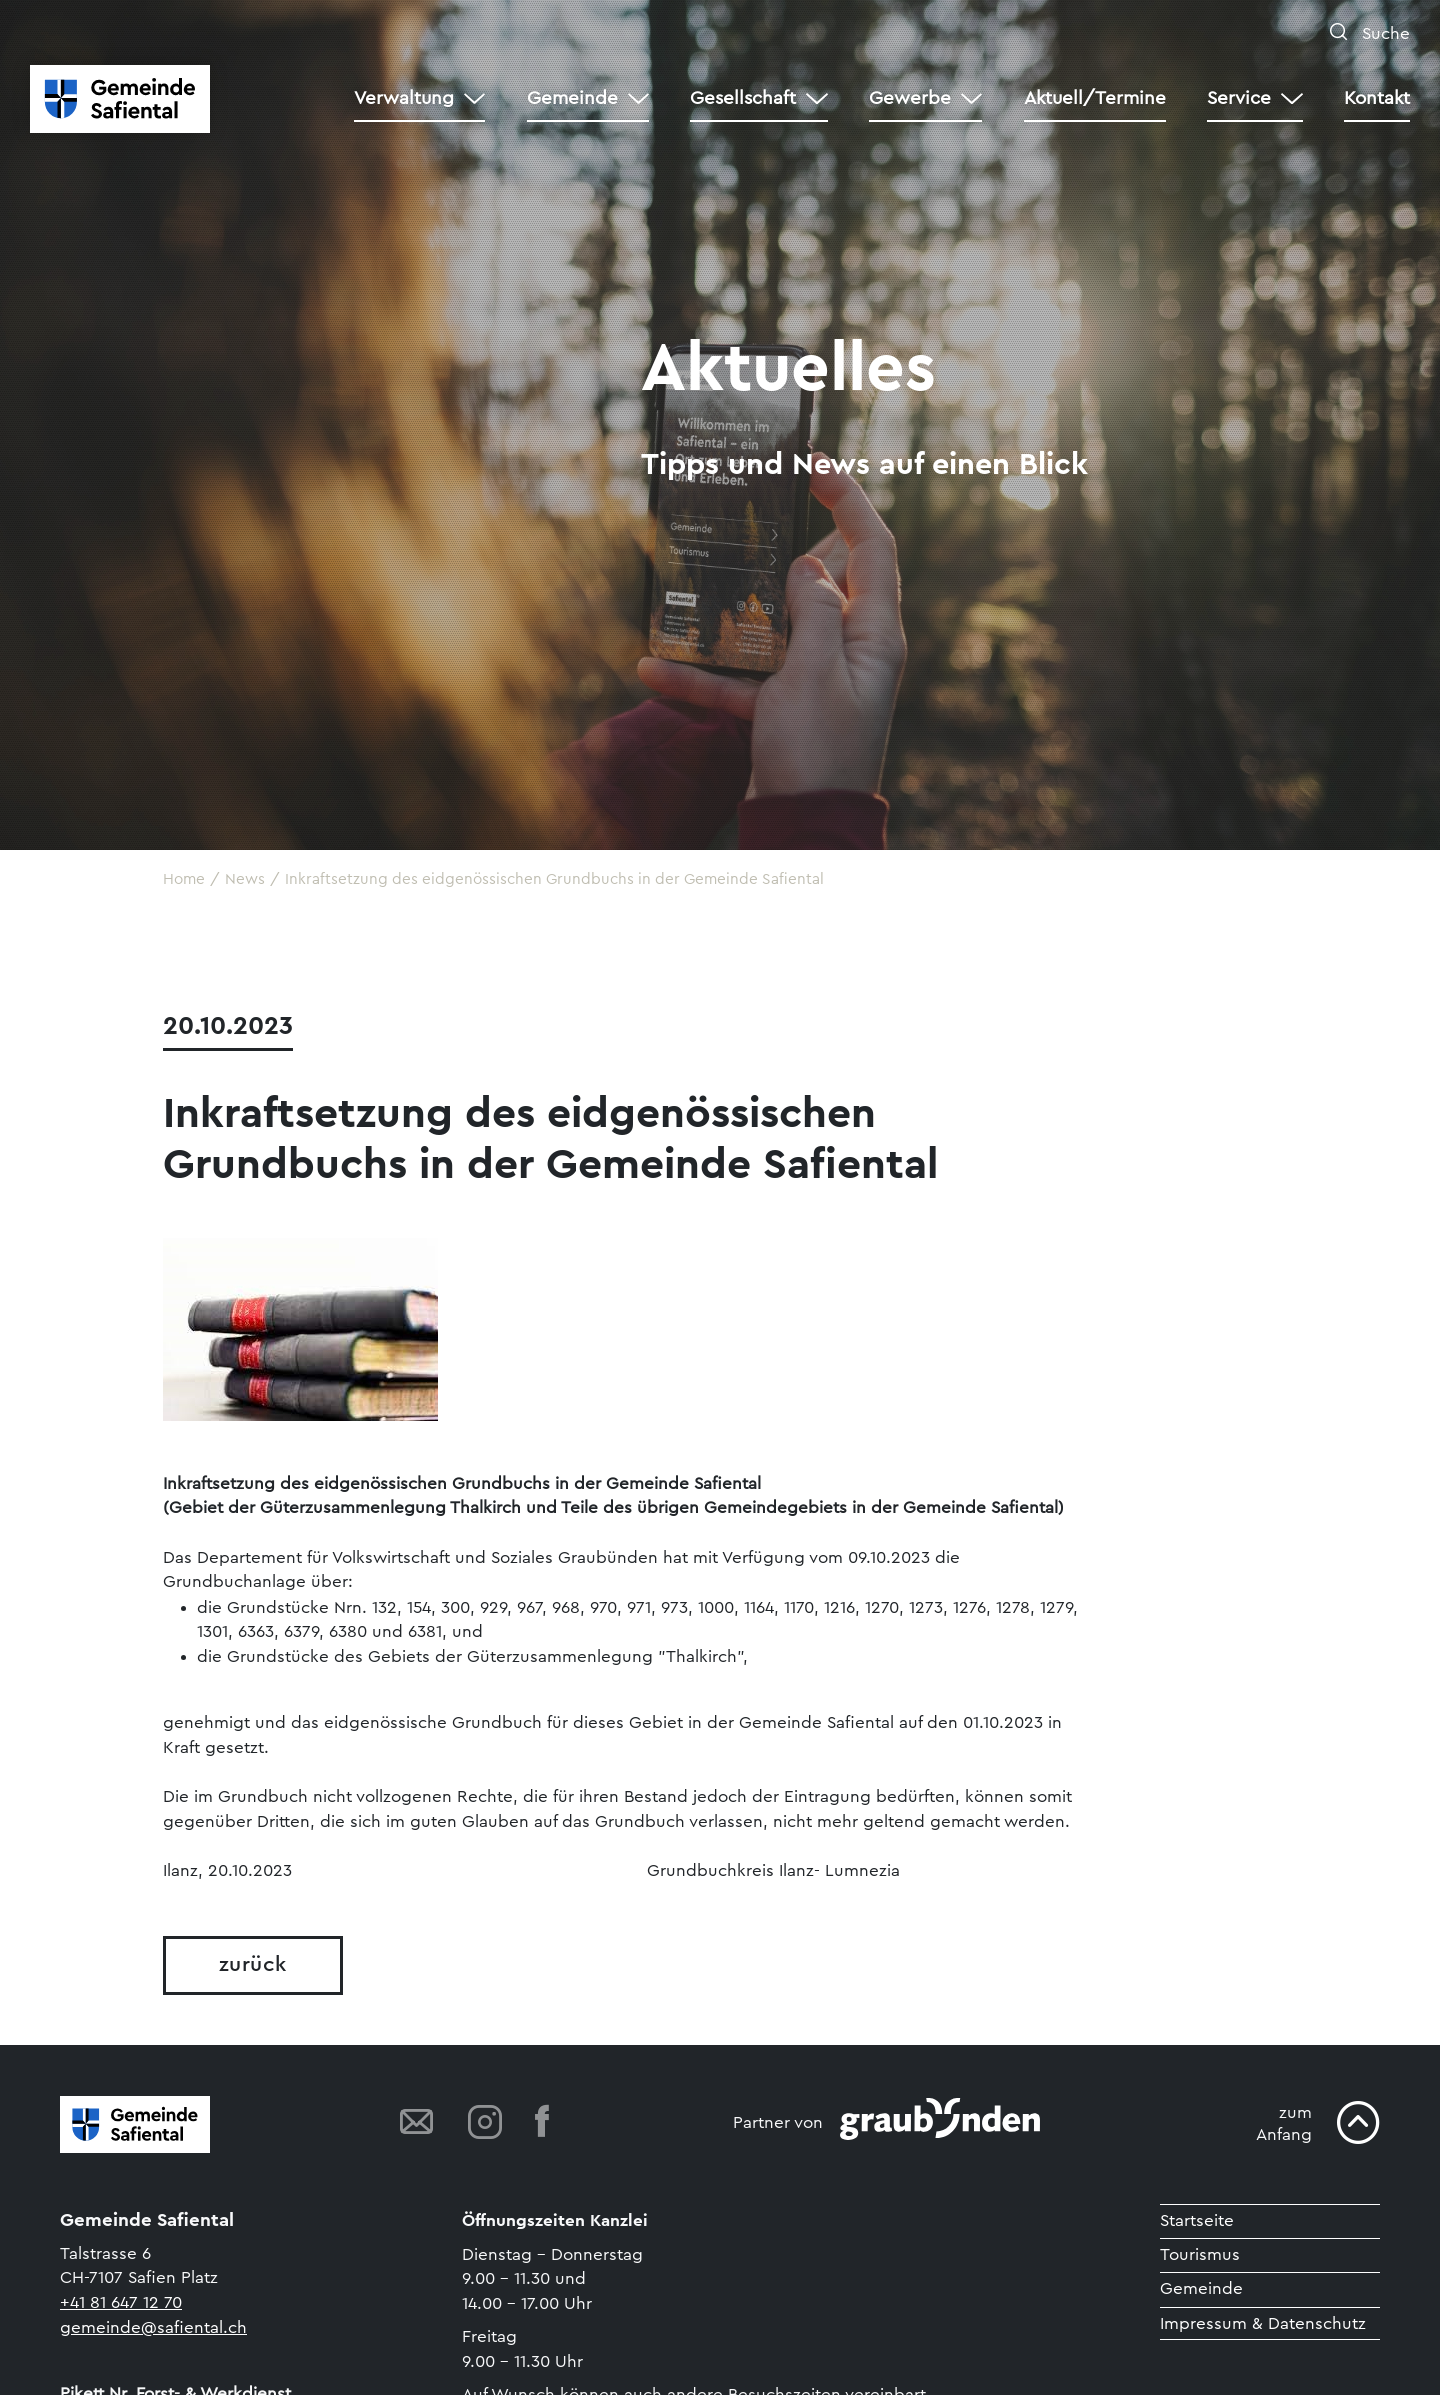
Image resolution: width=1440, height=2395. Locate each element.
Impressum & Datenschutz (1263, 2323)
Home (184, 879)
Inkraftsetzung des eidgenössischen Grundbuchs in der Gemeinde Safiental (554, 879)
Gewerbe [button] (910, 98)
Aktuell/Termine (1095, 98)
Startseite (1197, 2220)
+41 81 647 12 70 (121, 2302)
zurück (253, 1964)
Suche (1383, 33)
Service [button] (1239, 98)
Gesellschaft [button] (743, 98)
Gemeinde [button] (572, 98)
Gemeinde (1201, 2288)
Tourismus (1200, 2254)
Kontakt (1377, 98)
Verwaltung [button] (404, 98)
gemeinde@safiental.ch (153, 2327)
